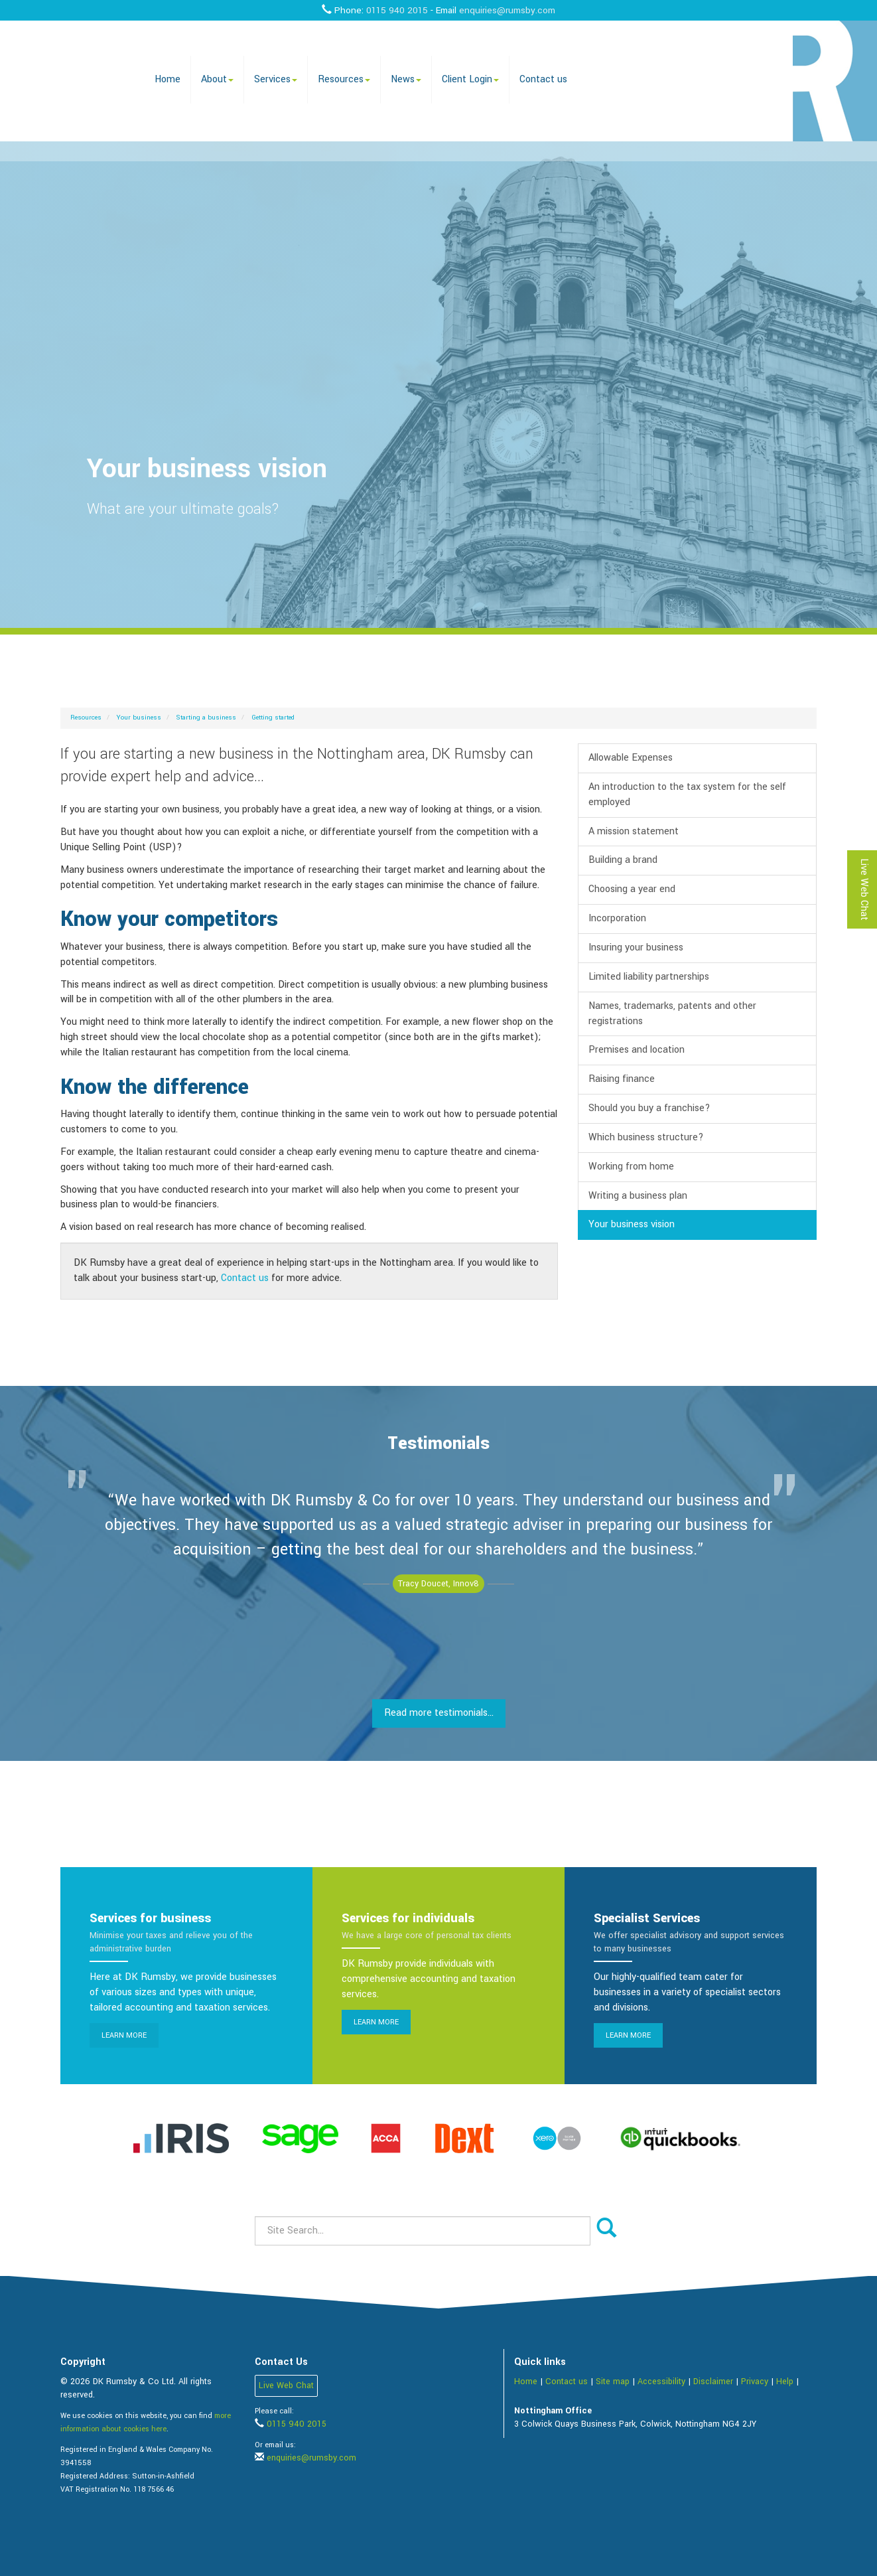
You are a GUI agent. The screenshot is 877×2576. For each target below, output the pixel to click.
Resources (344, 79)
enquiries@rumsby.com (507, 10)
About (217, 79)
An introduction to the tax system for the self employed (687, 794)
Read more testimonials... (439, 1713)
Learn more (124, 2035)
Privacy (754, 2381)
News (406, 79)
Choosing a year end (631, 889)
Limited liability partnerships (648, 977)
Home (167, 79)
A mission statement (633, 831)
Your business (139, 717)
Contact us (543, 79)
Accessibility (661, 2381)
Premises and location (636, 1050)
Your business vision (631, 1224)
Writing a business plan (637, 1196)
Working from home (631, 1167)
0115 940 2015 (397, 10)
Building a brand (622, 860)
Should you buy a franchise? (649, 1108)
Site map (613, 2381)
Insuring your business (635, 947)
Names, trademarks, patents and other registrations (672, 1013)
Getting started (273, 717)
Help (784, 2381)
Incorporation (617, 918)
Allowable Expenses (630, 758)
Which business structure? (646, 1137)
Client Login (470, 79)
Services (275, 79)
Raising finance (621, 1079)
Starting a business (206, 717)
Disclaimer (713, 2381)
